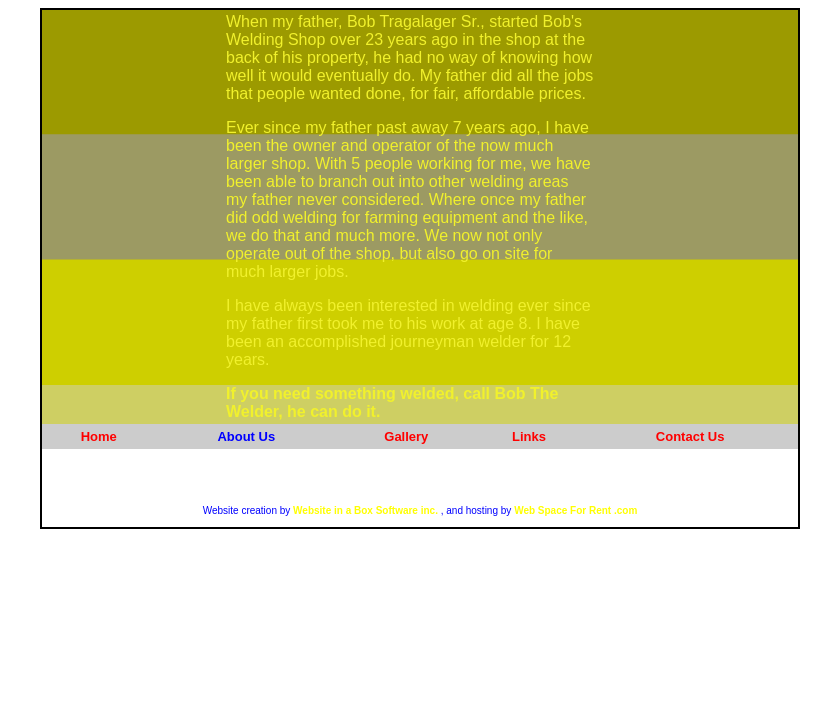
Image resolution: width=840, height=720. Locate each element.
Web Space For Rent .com (575, 510)
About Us (246, 436)
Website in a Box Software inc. (364, 510)
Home (99, 436)
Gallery (406, 436)
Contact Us (690, 436)
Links (529, 436)
